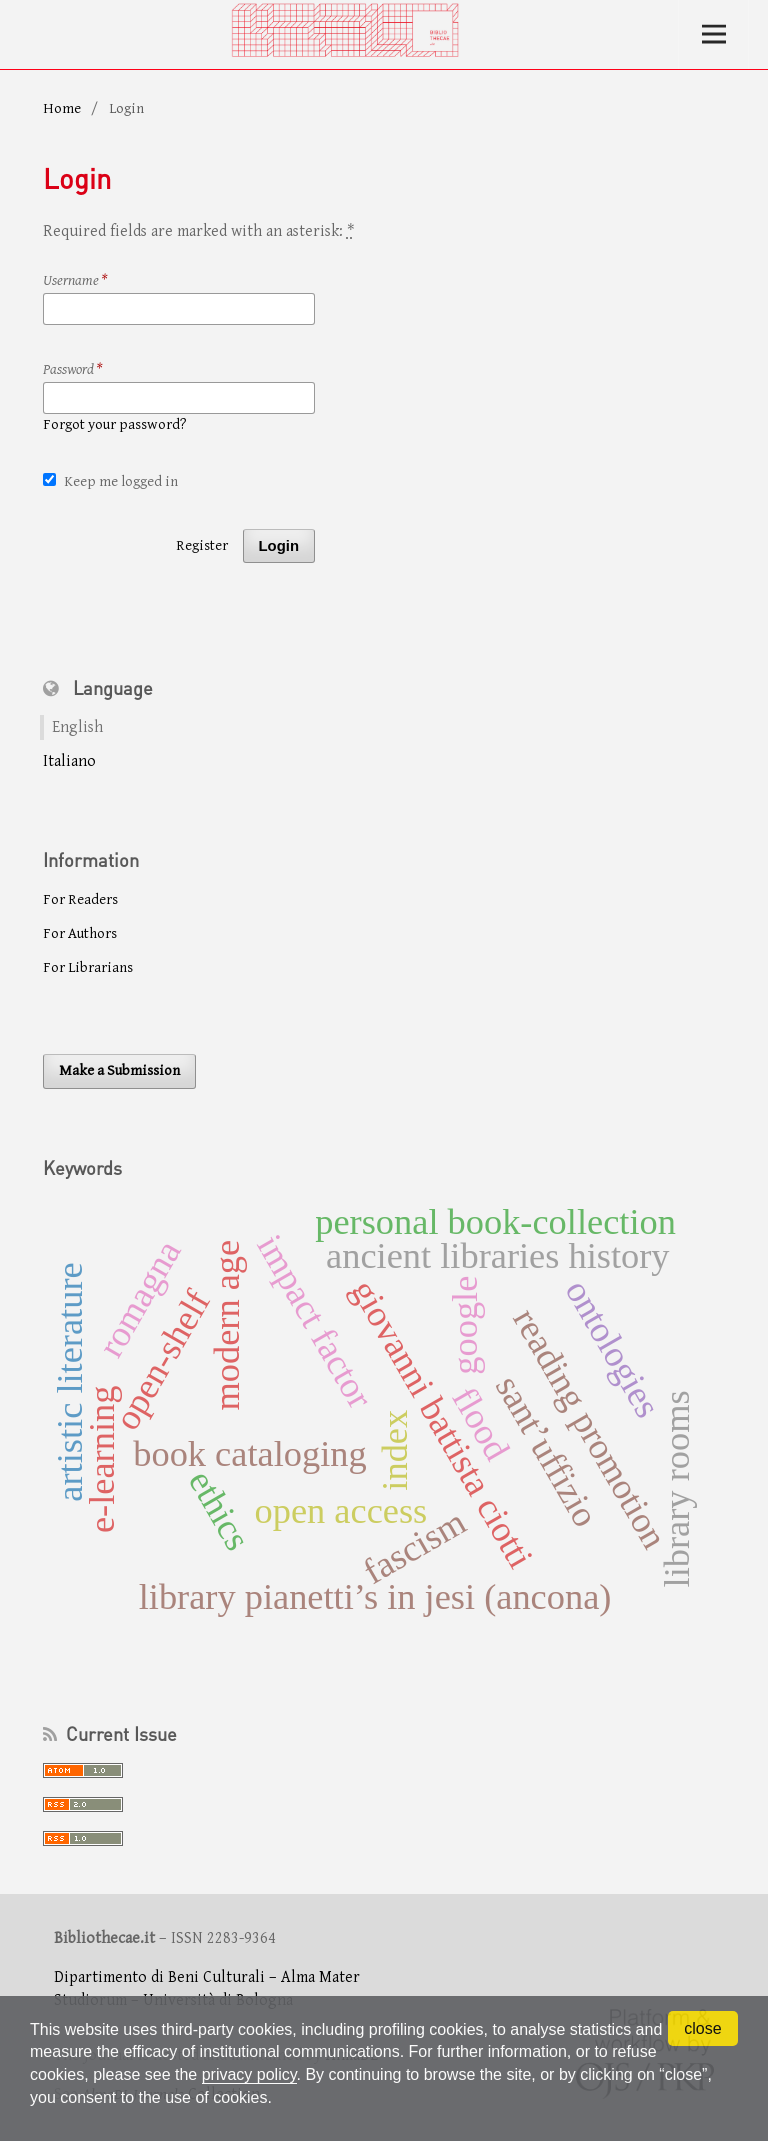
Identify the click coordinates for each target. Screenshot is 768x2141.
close (702, 2028)
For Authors (80, 933)
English (77, 727)
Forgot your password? (115, 424)
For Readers (80, 899)
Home (62, 108)
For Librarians (88, 967)
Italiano (69, 761)
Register (202, 545)
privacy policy (249, 2074)
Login (279, 546)
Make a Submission (119, 1070)
